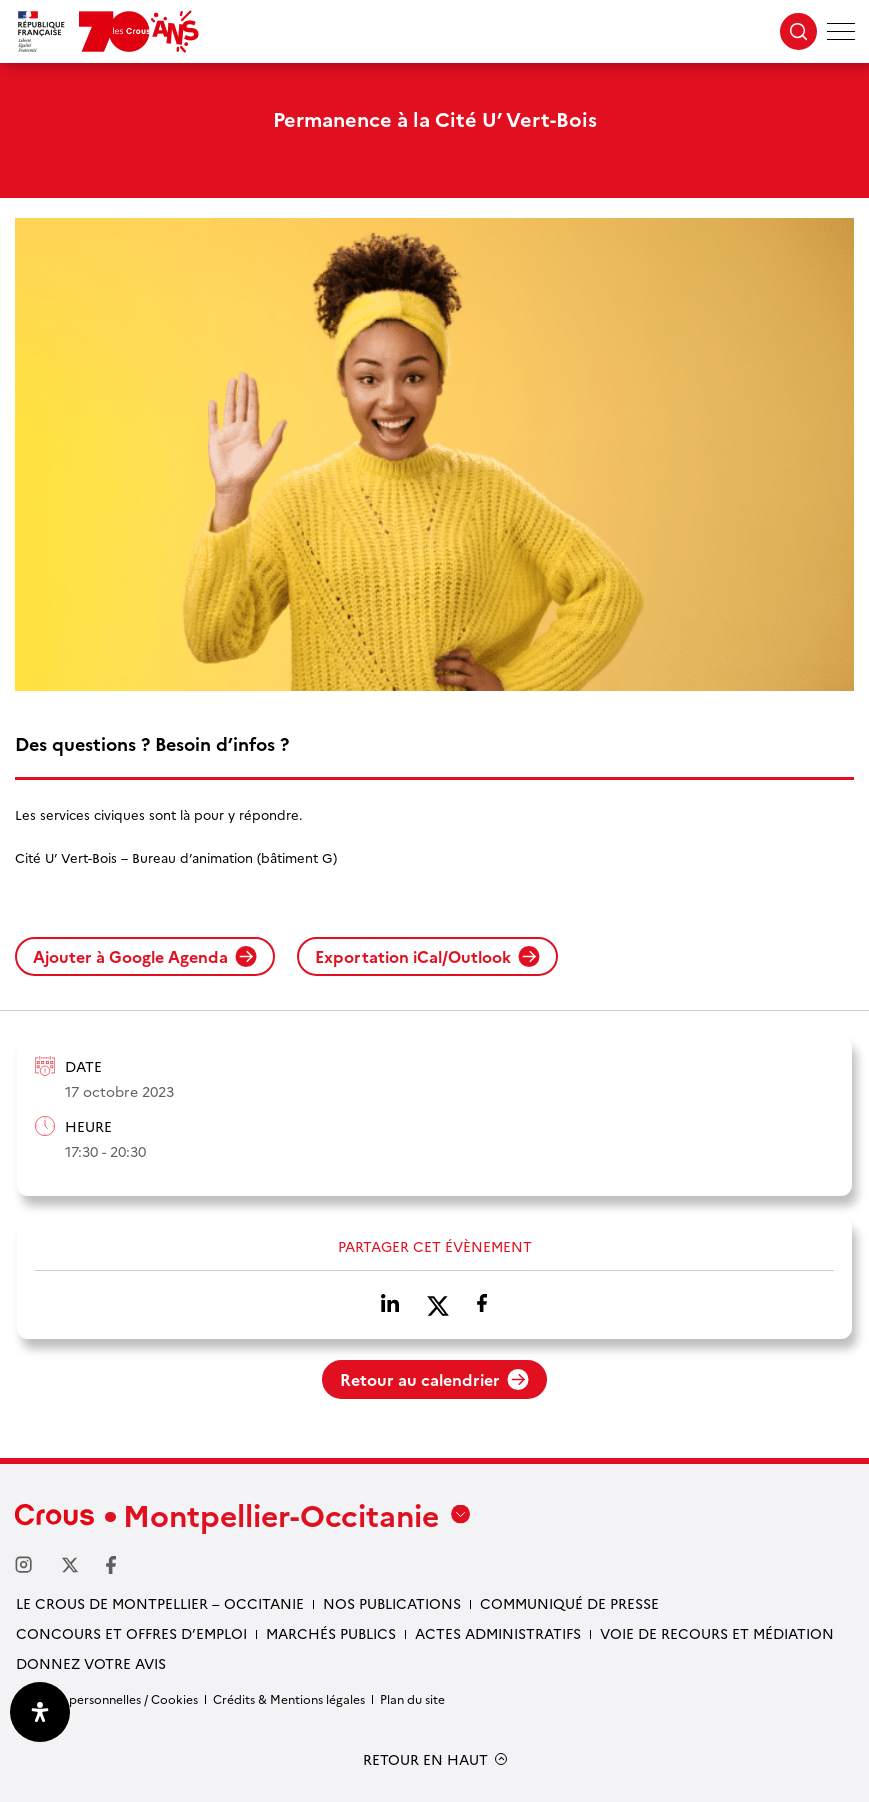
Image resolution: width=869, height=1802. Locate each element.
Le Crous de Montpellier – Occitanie (160, 1603)
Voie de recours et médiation (717, 1633)
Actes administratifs (498, 1633)
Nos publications (392, 1603)
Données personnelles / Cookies (106, 1698)
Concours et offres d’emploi (131, 1633)
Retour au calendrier (434, 1379)
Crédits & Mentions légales (289, 1698)
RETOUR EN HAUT (425, 1759)
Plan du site (412, 1698)
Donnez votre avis (91, 1663)
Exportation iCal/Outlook (427, 956)
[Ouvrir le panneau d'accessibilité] (40, 1712)
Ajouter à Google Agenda (145, 956)
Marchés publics (331, 1633)
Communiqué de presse (569, 1603)
